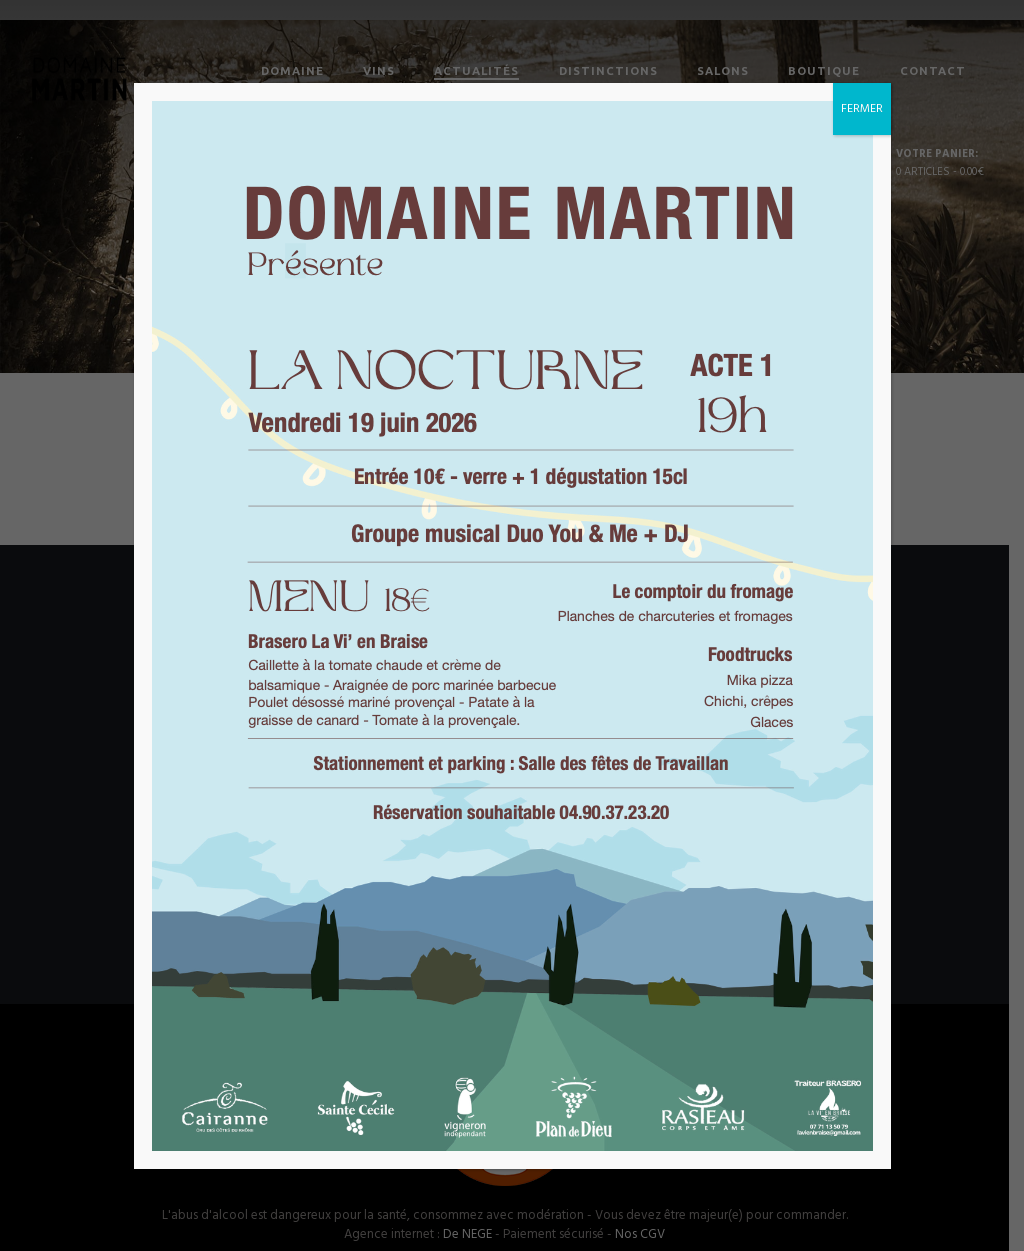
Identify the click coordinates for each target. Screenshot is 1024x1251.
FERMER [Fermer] (862, 109)
